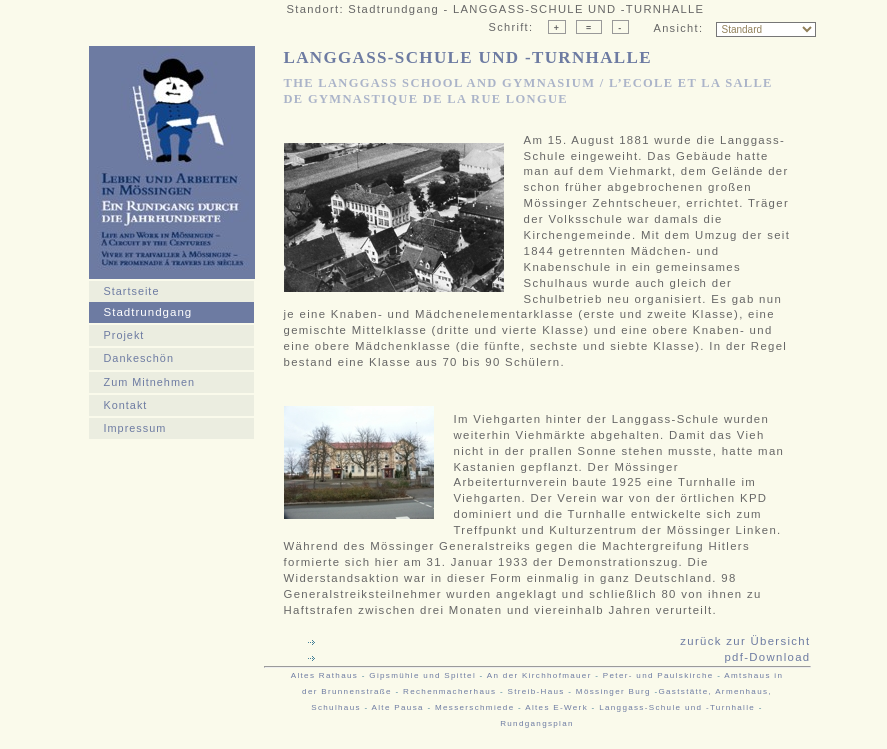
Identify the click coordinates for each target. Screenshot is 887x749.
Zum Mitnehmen (142, 380)
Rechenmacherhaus (449, 691)
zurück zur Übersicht (745, 641)
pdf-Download (767, 657)
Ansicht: (685, 28)
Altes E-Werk (556, 707)
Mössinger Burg (613, 691)
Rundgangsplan (537, 723)
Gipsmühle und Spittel (422, 675)
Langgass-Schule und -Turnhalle (677, 707)
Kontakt (118, 403)
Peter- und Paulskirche (658, 675)
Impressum (128, 426)
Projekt (117, 333)
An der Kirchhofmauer (539, 675)
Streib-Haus (536, 691)
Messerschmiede (475, 707)
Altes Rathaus (324, 675)
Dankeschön (131, 356)
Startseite (124, 289)
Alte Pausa (398, 707)
